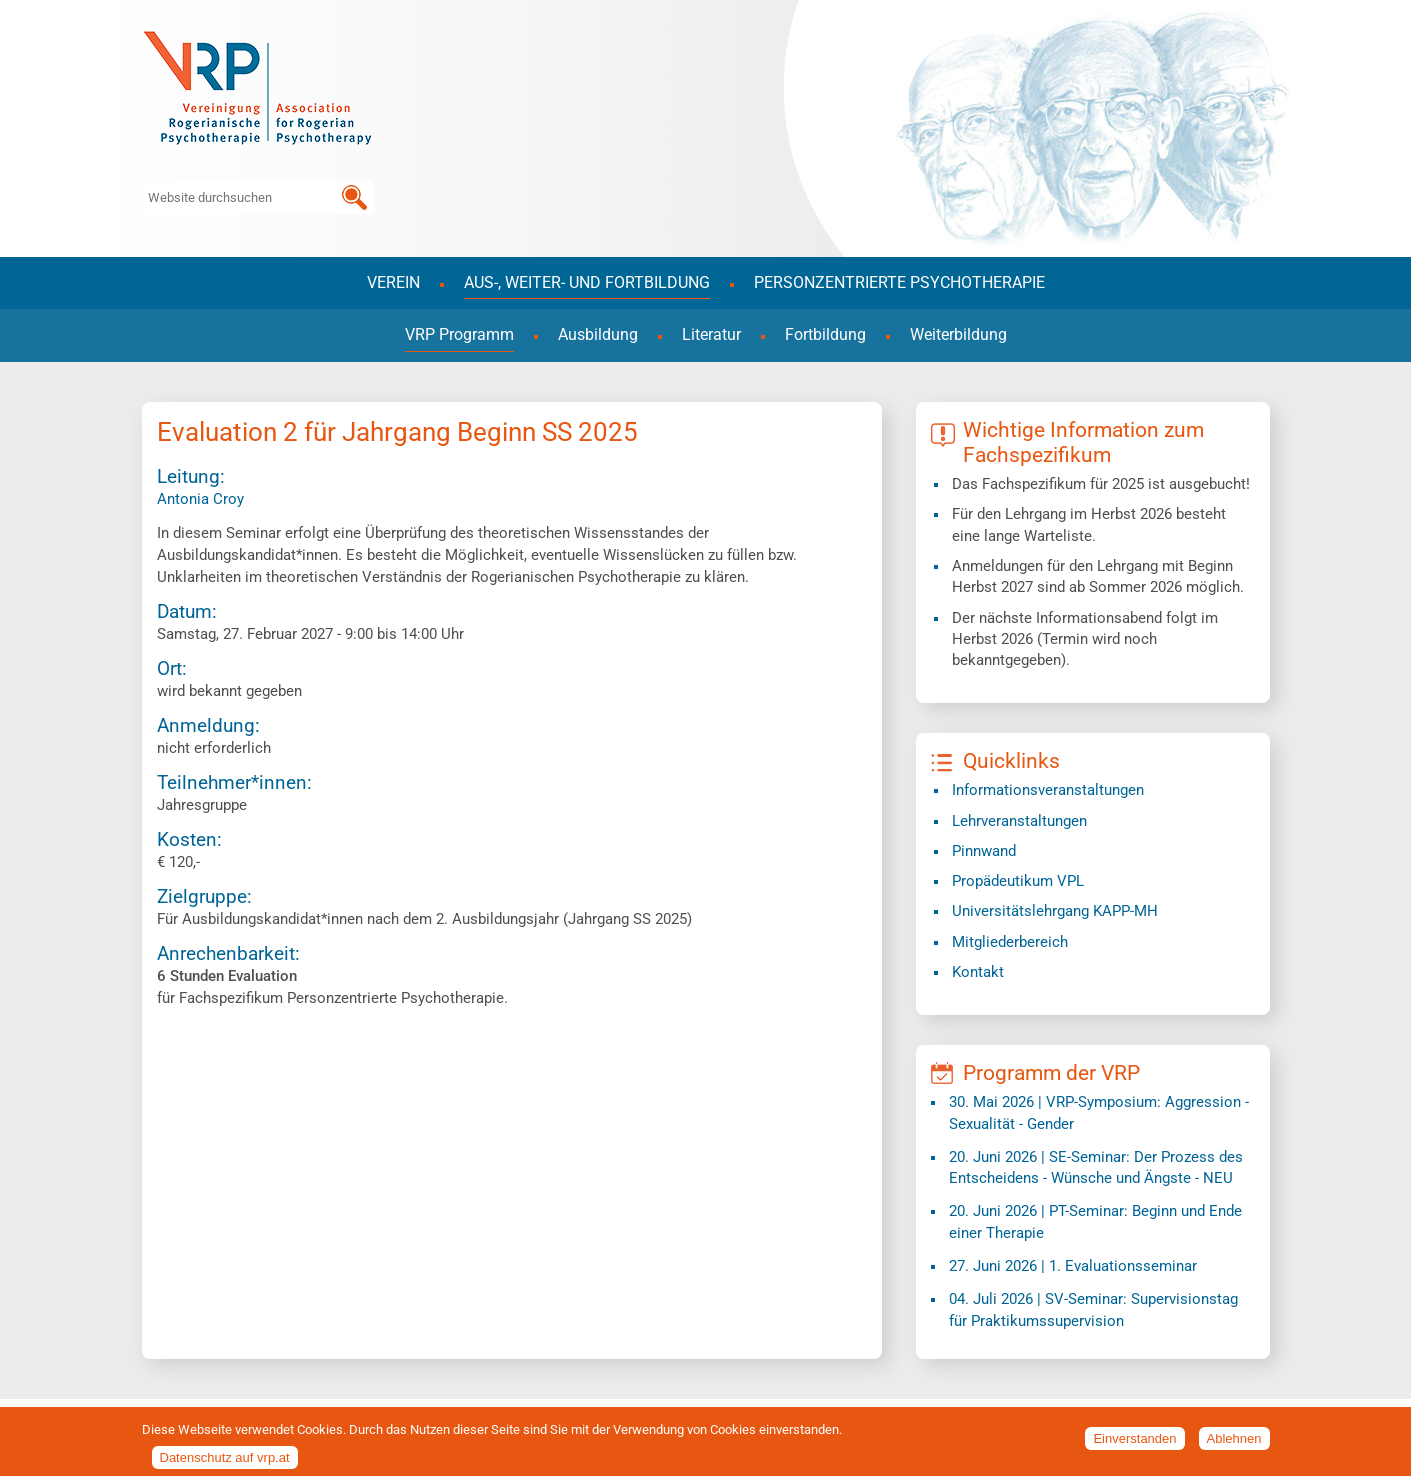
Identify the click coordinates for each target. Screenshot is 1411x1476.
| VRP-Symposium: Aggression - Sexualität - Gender (1099, 1112)
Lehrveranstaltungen (1019, 821)
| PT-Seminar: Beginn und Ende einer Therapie (1095, 1221)
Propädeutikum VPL (1018, 881)
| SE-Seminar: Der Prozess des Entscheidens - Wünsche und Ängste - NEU (1096, 1167)
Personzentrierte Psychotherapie (899, 282)
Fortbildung (825, 334)
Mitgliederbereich (1010, 942)
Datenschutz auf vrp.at (225, 1463)
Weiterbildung (958, 334)
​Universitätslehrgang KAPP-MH (1055, 911)
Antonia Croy (200, 499)
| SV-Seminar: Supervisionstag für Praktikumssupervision (1093, 1309)
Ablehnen (1234, 1443)
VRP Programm (459, 334)
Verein (393, 282)
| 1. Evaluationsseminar (1073, 1266)
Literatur (711, 334)
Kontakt (978, 972)
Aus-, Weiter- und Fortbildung (587, 282)
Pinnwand (984, 851)
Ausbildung (598, 334)
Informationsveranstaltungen (1048, 790)
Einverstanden (1134, 1443)
